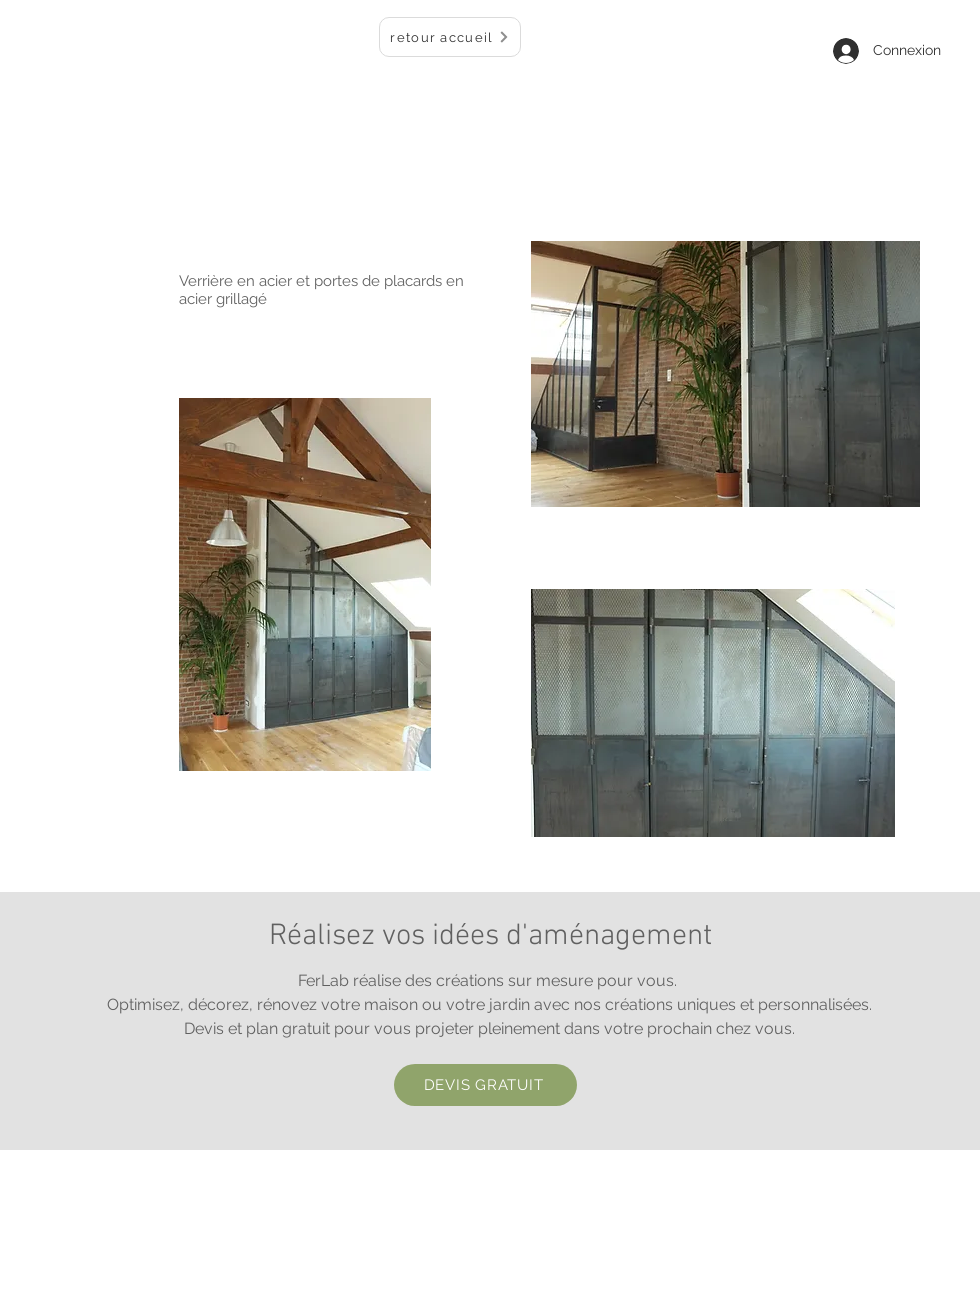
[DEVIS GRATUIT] (485, 1085)
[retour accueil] (450, 37)
